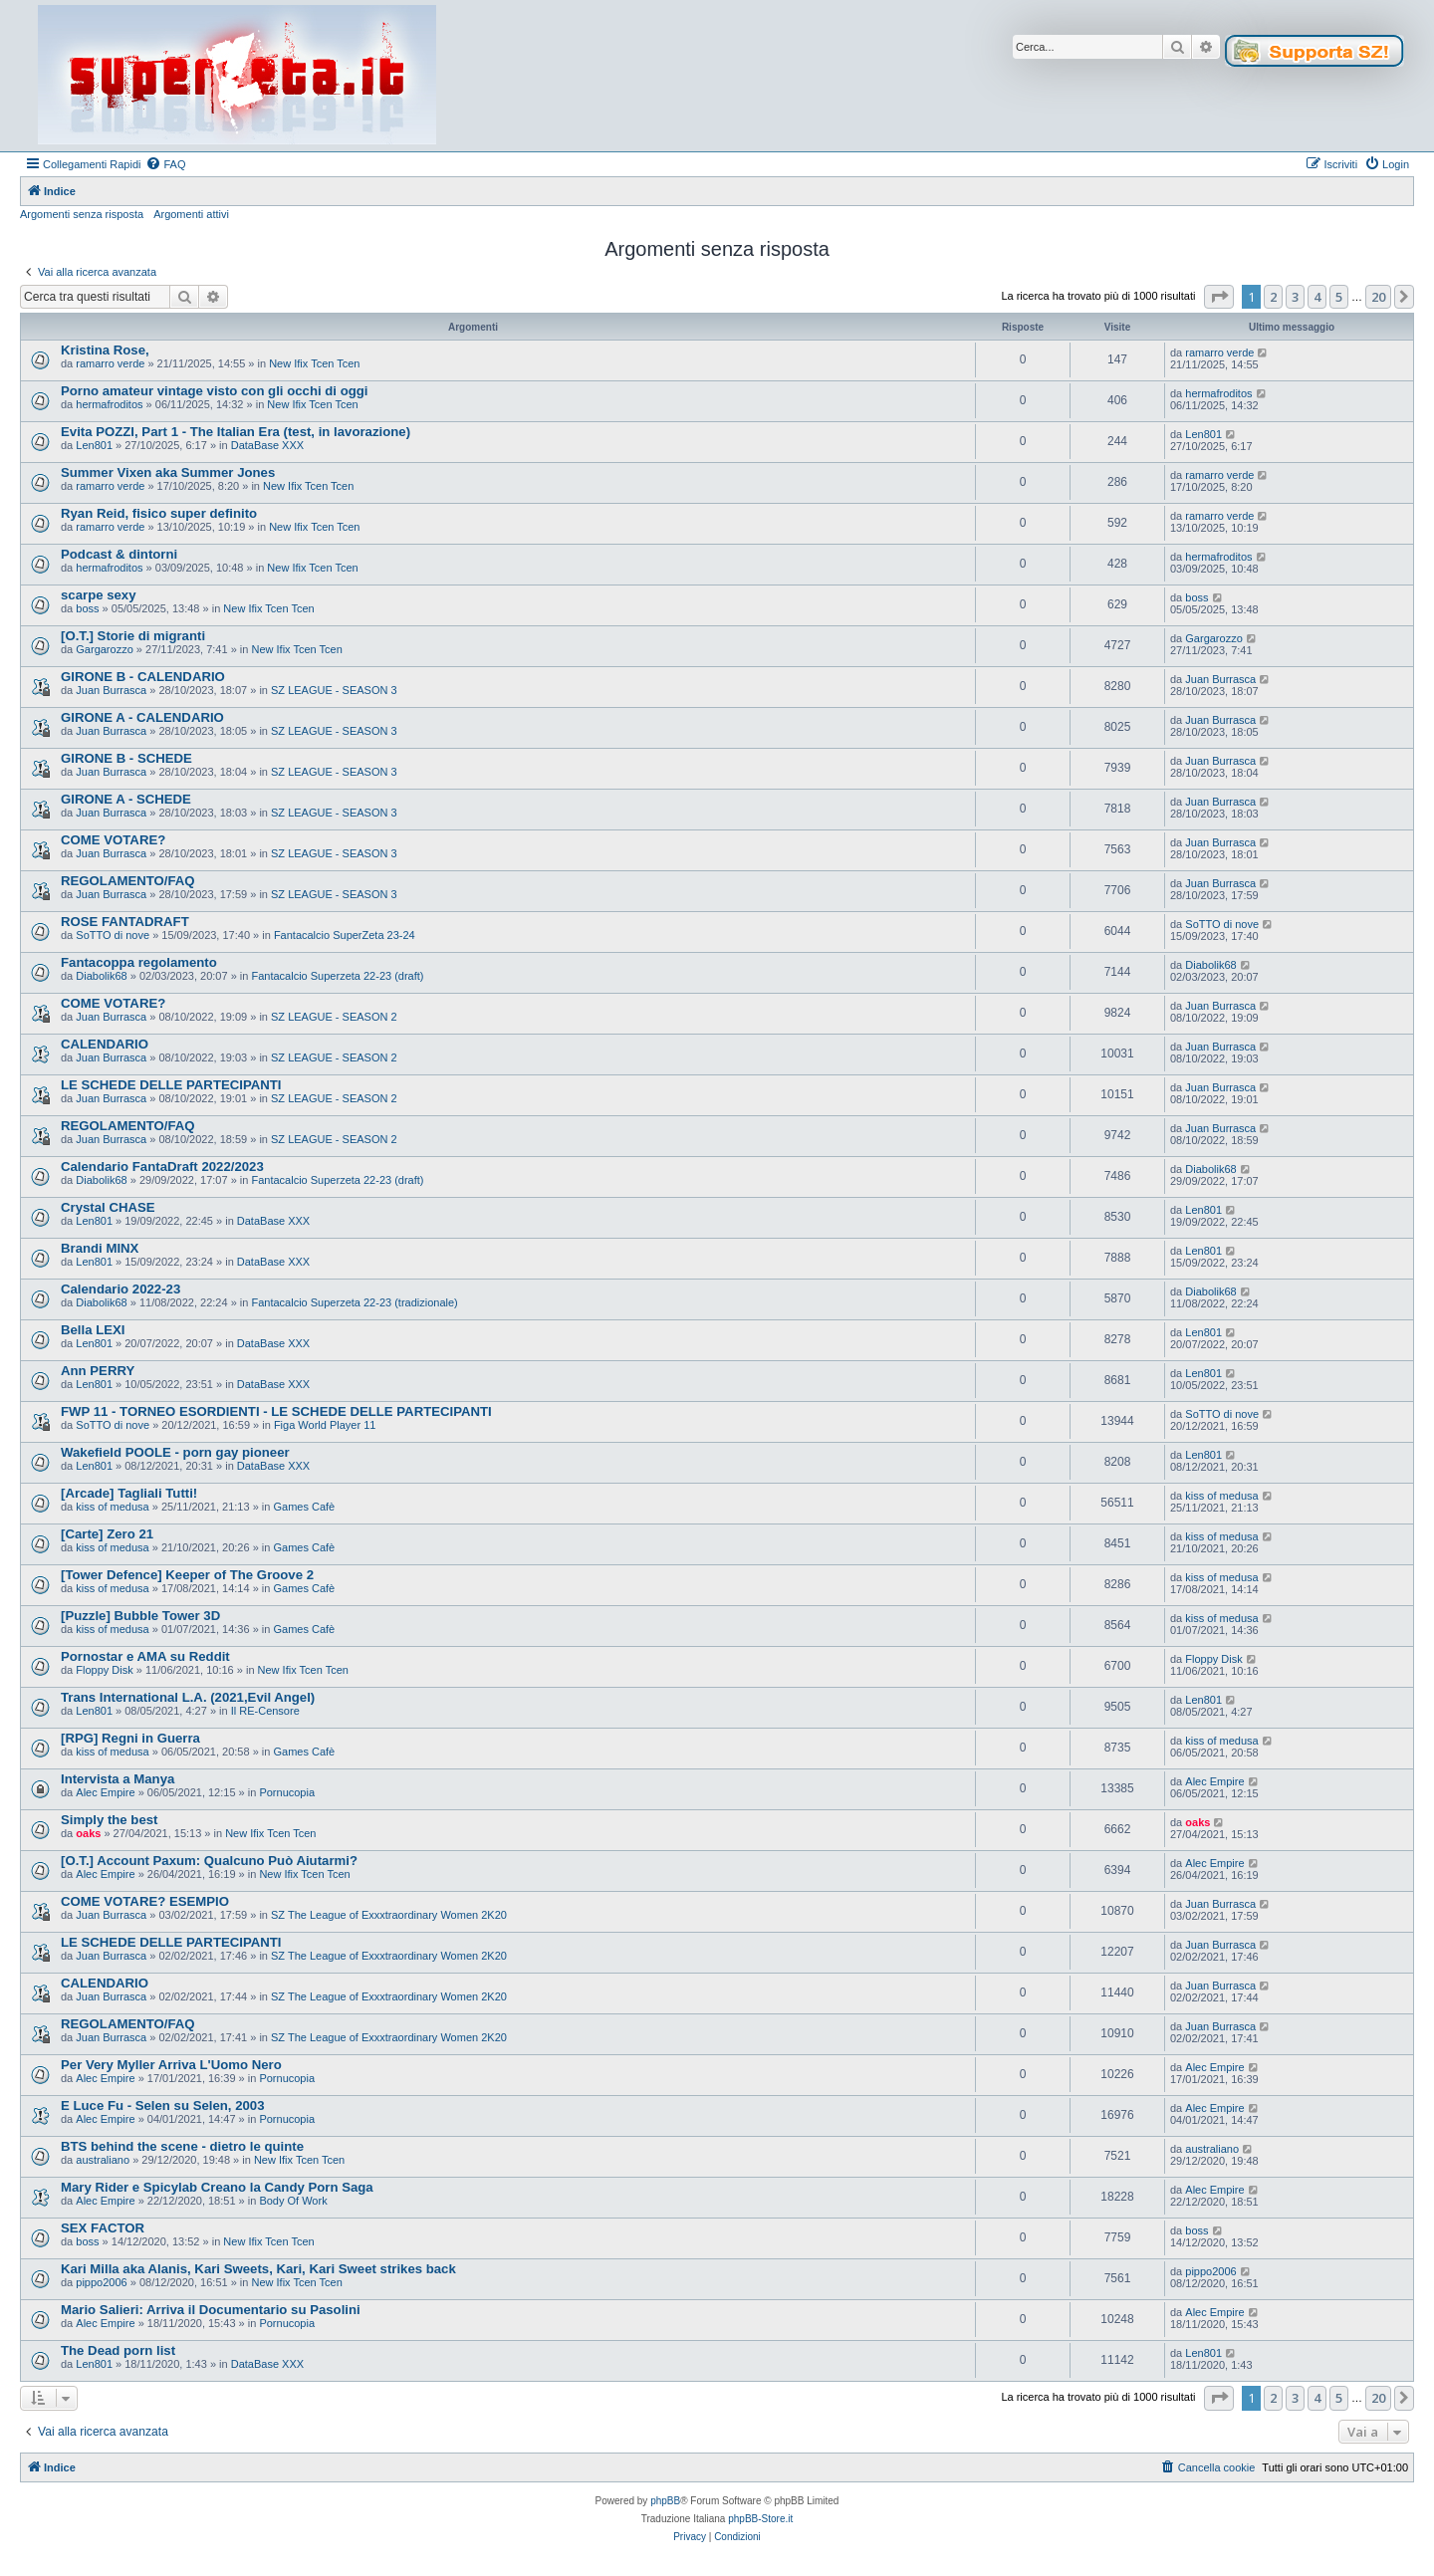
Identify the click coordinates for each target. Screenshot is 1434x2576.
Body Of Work (293, 2201)
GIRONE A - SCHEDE (126, 799)
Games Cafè (304, 1507)
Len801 (94, 445)
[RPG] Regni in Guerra (130, 1738)
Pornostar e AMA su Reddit (145, 1656)
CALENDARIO (104, 1044)
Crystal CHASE (108, 1207)
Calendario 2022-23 (120, 1289)
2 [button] (1273, 297)
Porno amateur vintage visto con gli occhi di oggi (214, 390)
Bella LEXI (93, 1329)
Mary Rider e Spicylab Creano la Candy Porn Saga (217, 2187)
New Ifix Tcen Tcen (314, 363)
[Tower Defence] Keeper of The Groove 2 (187, 1574)
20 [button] (1378, 297)
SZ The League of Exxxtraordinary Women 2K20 (389, 1915)
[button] (1219, 297)
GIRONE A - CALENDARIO (142, 717)
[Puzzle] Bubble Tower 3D (140, 1615)
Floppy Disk (104, 1670)
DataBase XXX (267, 445)
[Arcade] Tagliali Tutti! (129, 1493)
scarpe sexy (98, 594)
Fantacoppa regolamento (139, 962)
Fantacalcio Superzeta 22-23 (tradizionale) (354, 1302)
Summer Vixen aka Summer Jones (168, 472)
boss (87, 608)
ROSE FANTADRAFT (125, 921)
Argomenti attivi (191, 214)
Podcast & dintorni (119, 554)
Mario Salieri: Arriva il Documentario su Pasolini (210, 2309)
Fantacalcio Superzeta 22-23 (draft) (337, 976)
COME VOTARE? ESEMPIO (145, 1901)
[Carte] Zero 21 (107, 1533)
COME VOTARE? (113, 839)
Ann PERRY (97, 1370)
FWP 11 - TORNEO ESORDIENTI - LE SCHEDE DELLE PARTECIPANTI (276, 1411)
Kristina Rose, (105, 350)
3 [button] (1295, 297)
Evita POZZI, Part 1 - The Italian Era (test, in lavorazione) (235, 431)
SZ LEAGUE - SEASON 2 (334, 1017)
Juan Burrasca (111, 690)
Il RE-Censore (265, 1711)
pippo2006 (101, 2282)
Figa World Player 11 (325, 1425)
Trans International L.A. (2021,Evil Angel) (188, 1697)
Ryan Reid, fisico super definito (159, 513)
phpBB (665, 2500)
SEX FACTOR (102, 2228)
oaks (88, 1833)
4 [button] (1317, 297)
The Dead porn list (118, 2350)
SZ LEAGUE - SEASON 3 (334, 690)
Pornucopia (287, 1792)
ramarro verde (110, 363)
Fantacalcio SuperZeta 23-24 (344, 935)
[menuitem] (165, 164)
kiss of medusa (112, 1507)
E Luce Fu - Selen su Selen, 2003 (162, 2105)
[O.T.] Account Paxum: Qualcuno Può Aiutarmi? (209, 1860)
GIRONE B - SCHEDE (126, 758)
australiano (102, 2160)
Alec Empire (105, 1792)
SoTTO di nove (112, 935)
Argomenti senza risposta (81, 214)
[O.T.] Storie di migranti (133, 635)
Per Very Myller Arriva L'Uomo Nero (171, 2064)
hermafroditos (109, 404)
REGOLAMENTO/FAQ (128, 880)
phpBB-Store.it (760, 2518)
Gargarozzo (104, 649)
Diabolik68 (101, 976)
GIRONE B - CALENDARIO (143, 676)
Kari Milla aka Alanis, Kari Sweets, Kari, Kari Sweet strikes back (258, 2268)
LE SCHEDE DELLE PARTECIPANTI (171, 1084)
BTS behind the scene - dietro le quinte (182, 2146)
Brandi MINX (99, 1248)
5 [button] (1338, 297)
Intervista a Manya (117, 1778)
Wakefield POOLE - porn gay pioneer (175, 1452)
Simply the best (109, 1819)
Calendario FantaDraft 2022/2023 (162, 1166)
